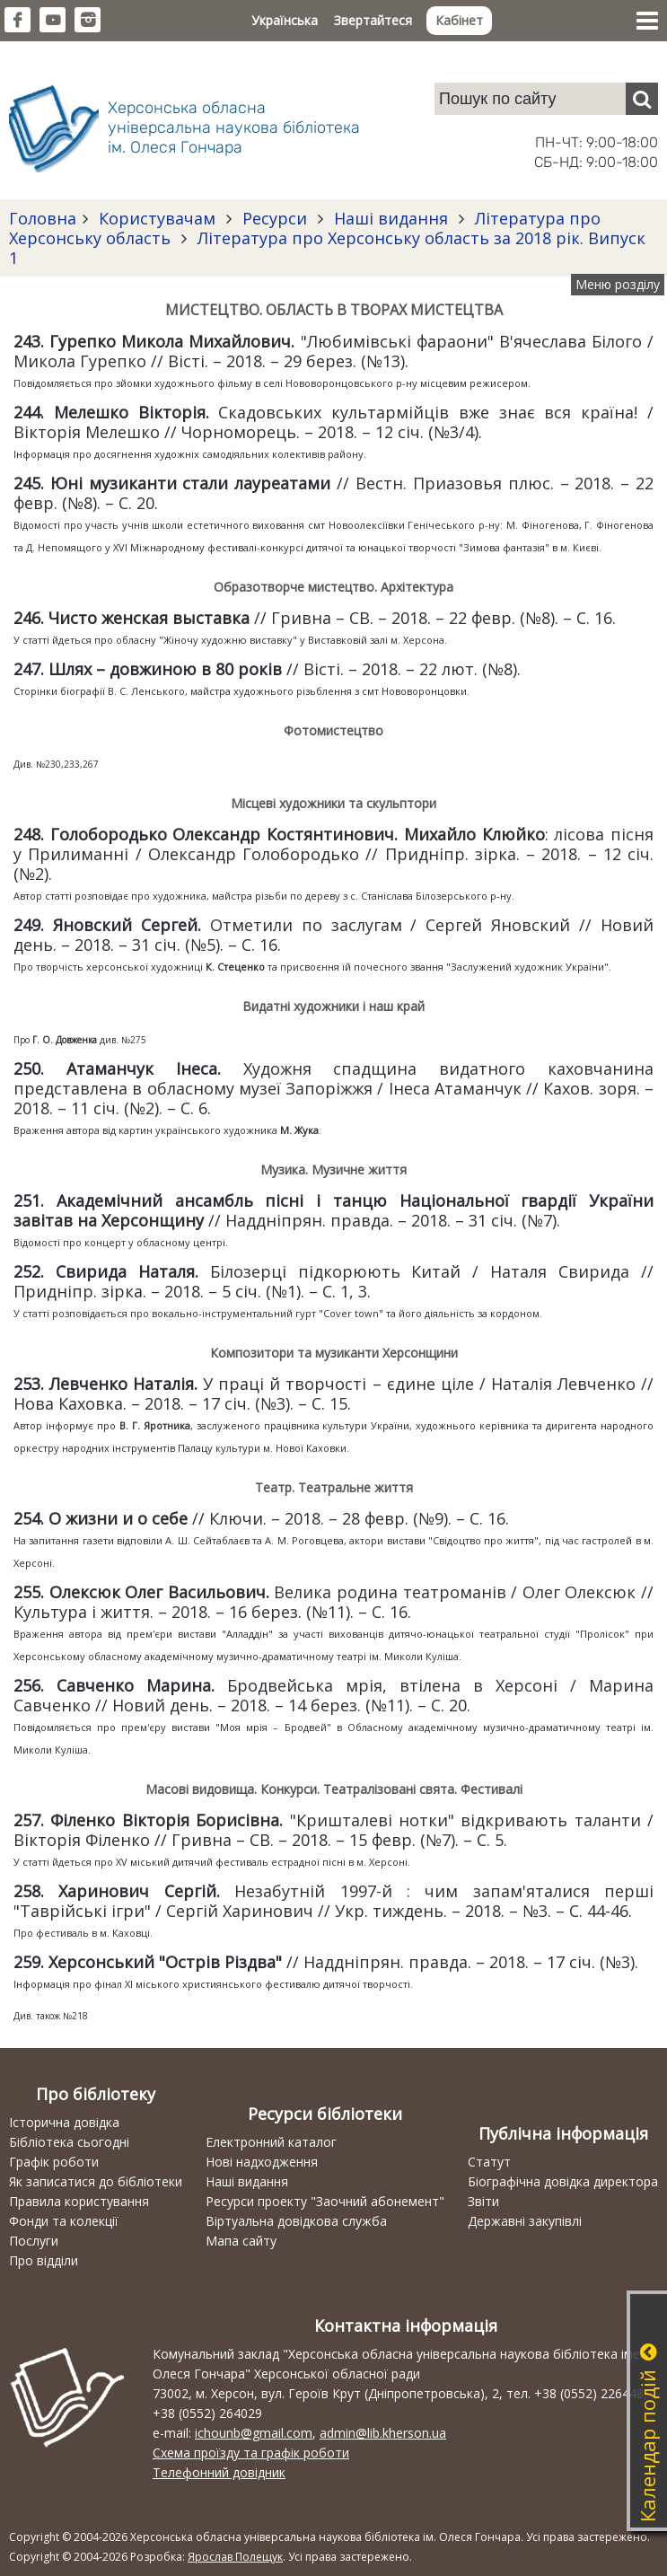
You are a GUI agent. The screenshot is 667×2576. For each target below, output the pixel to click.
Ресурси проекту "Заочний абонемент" (325, 2201)
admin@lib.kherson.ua (383, 2432)
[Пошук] (642, 99)
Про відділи (43, 2260)
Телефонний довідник (219, 2472)
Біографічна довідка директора (563, 2181)
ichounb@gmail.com (253, 2432)
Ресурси (275, 218)
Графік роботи (54, 2161)
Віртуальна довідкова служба (296, 2220)
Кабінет (459, 20)
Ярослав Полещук (235, 2556)
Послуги (33, 2240)
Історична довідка (64, 2122)
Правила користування (79, 2201)
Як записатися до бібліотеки (95, 2181)
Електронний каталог (271, 2141)
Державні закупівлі (525, 2220)
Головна (42, 218)
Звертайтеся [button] (373, 20)
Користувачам (157, 218)
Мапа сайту (241, 2240)
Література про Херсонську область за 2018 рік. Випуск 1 (327, 247)
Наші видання (390, 218)
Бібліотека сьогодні (69, 2141)
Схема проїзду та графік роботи (251, 2452)
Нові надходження (262, 2161)
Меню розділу (617, 284)
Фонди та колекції (63, 2220)
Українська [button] (284, 20)
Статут (489, 2161)
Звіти (483, 2201)
